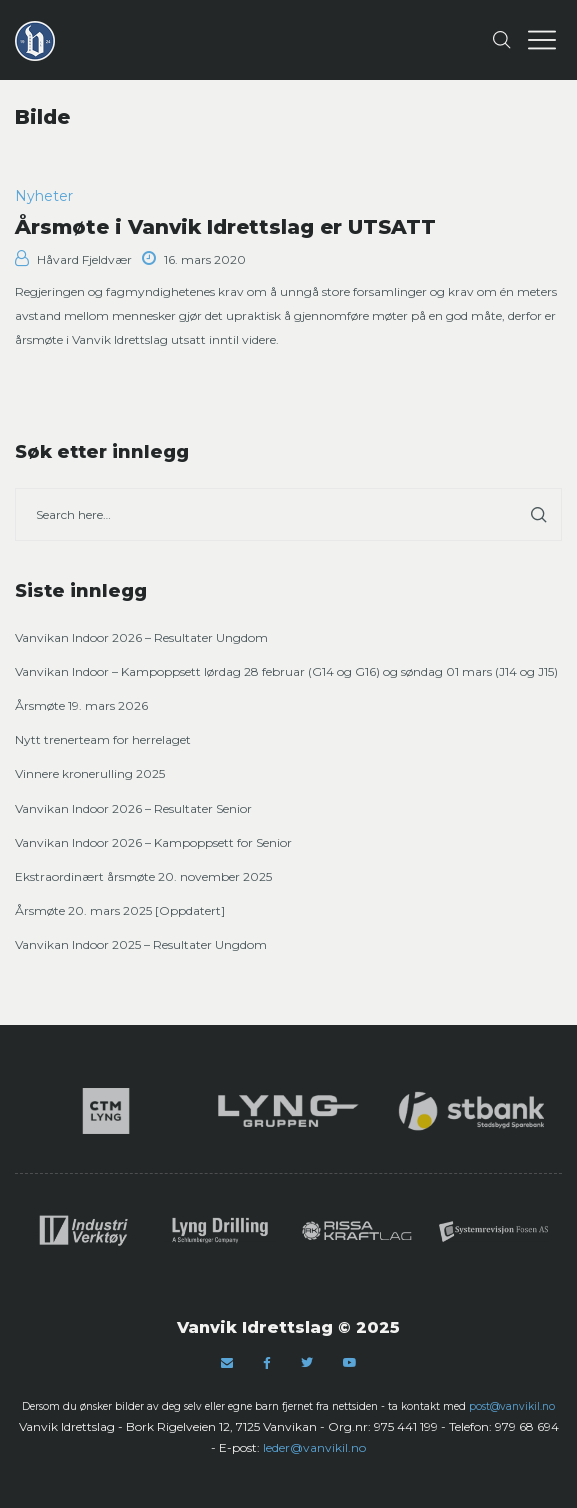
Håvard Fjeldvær (73, 259)
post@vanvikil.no (512, 1406)
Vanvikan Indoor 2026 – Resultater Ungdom (141, 637)
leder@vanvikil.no (314, 1447)
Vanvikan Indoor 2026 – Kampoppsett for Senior (153, 842)
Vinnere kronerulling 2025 (90, 773)
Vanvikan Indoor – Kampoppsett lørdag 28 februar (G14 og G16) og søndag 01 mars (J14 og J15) (286, 671)
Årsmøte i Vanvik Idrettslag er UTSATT (225, 227)
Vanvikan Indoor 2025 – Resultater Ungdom (141, 944)
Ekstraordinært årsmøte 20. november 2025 (143, 876)
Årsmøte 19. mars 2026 (81, 705)
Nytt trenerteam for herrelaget (103, 739)
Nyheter (44, 196)
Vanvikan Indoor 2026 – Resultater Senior (133, 808)
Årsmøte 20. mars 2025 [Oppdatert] (120, 910)
